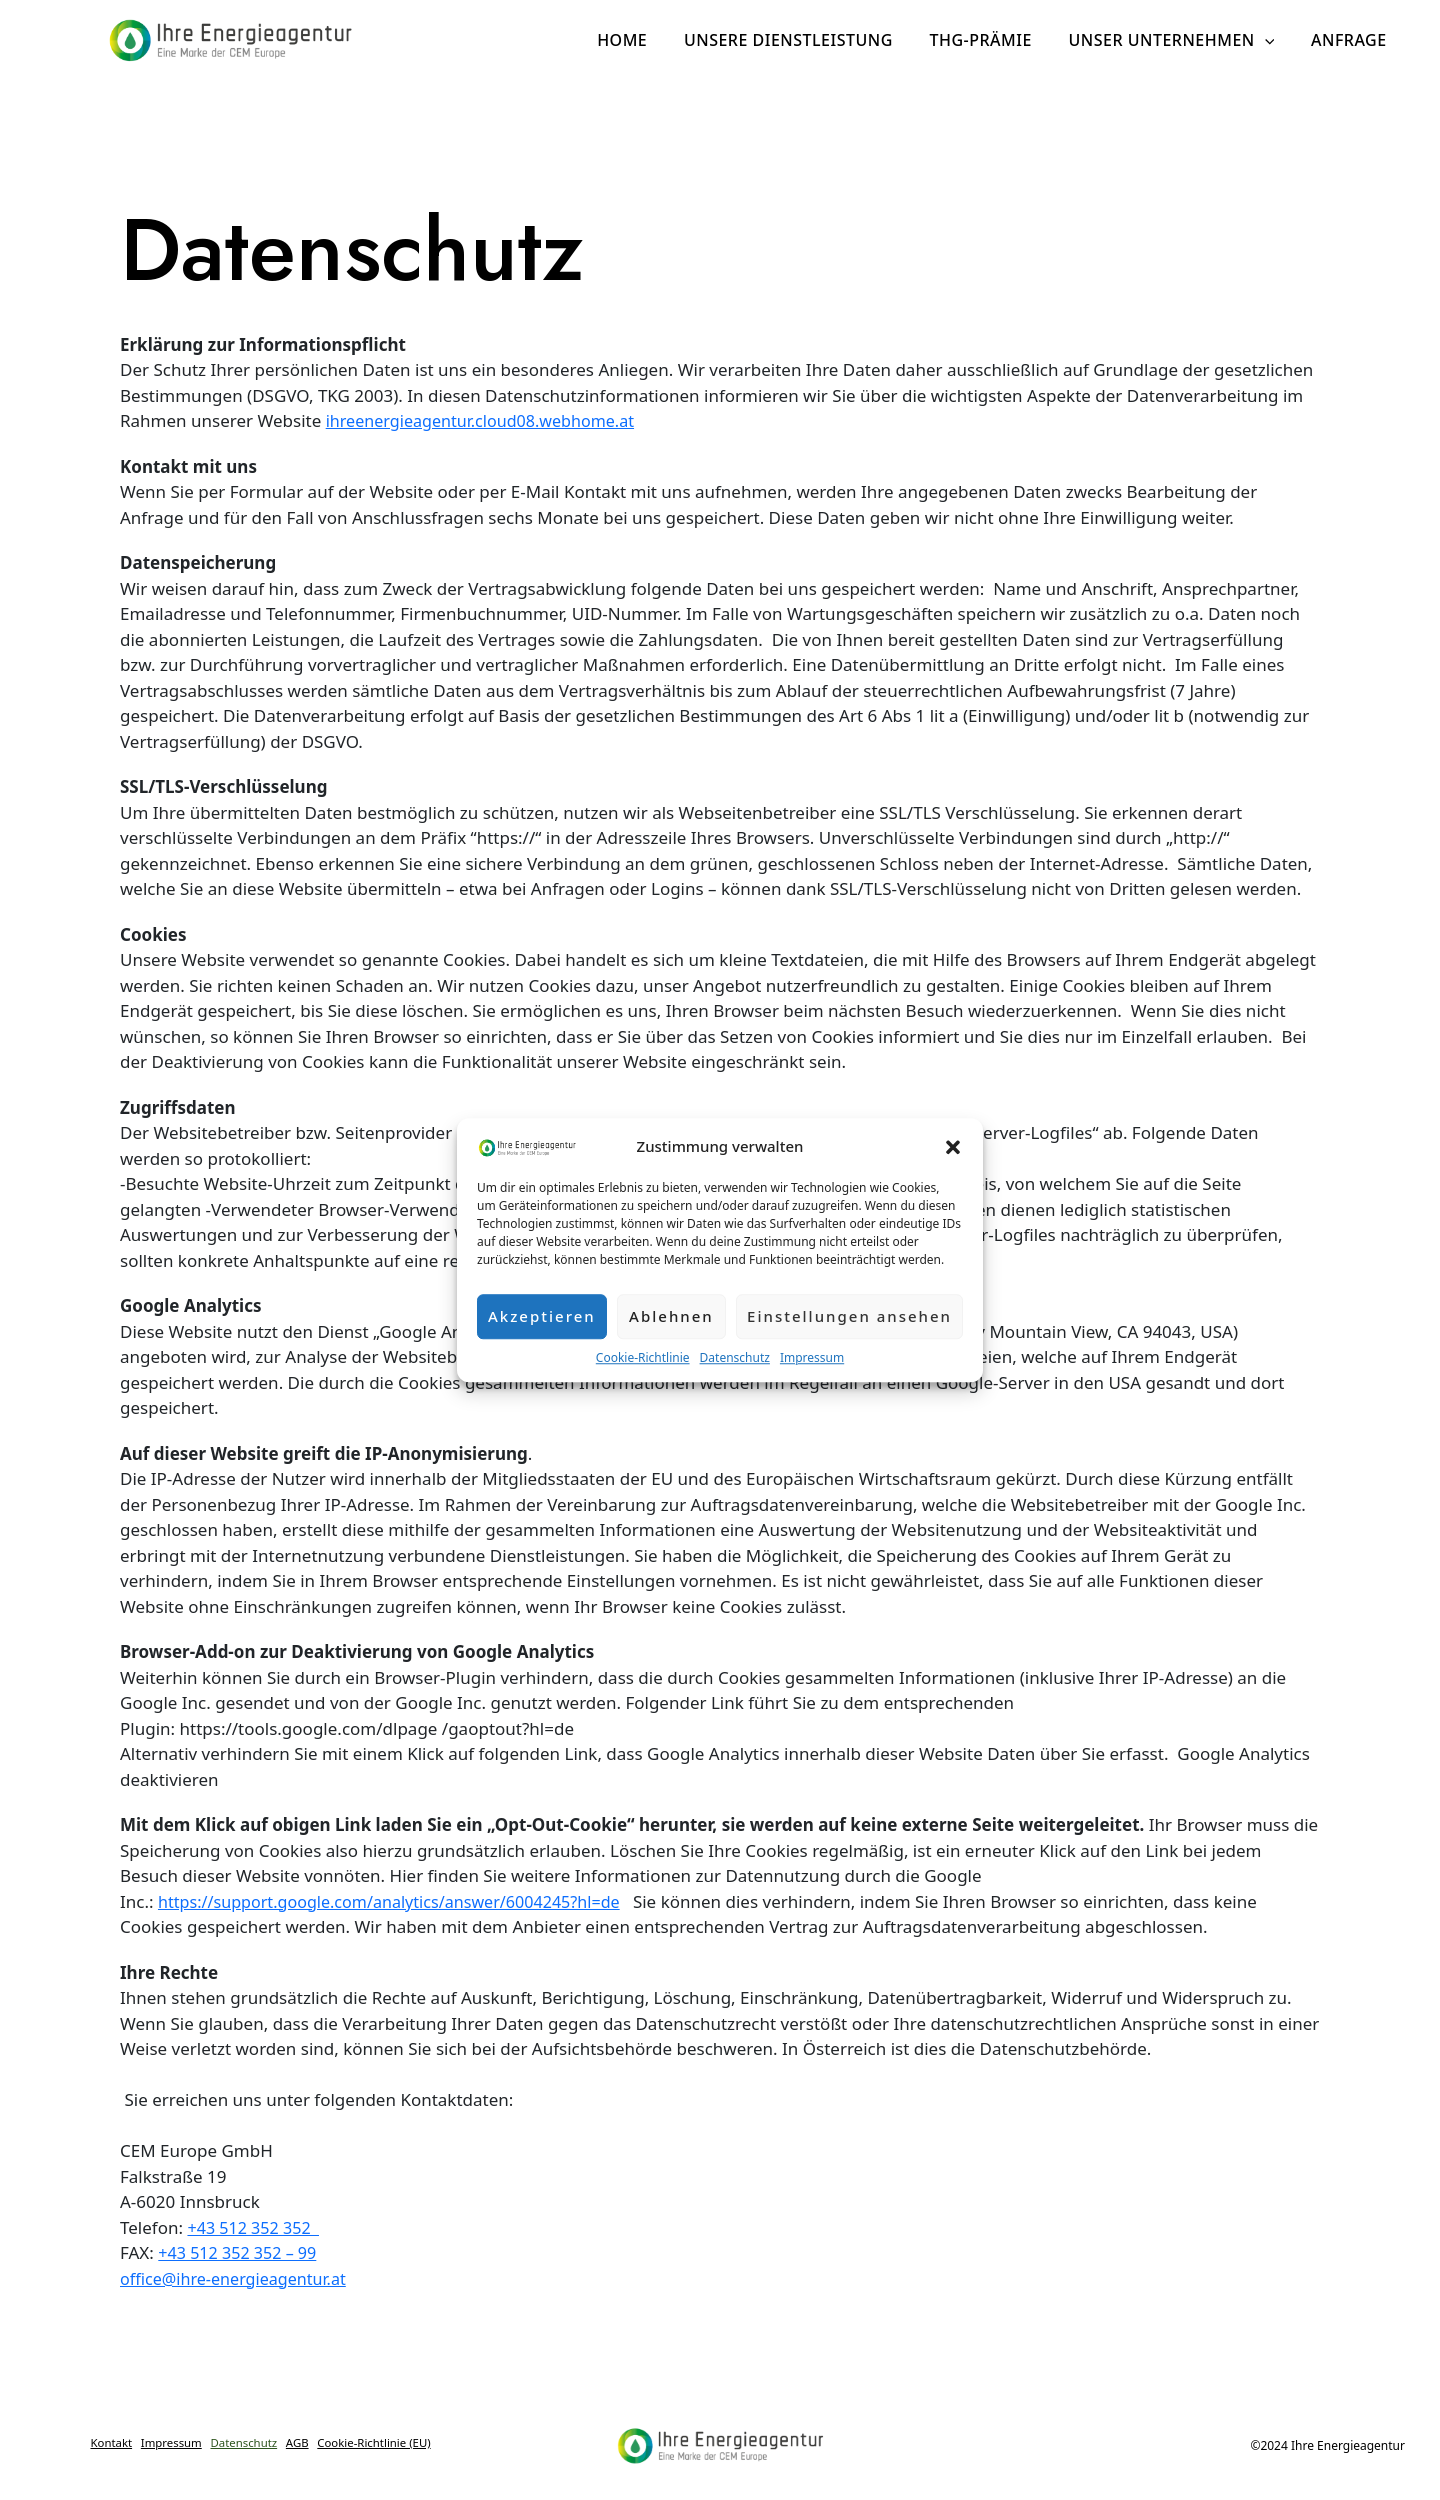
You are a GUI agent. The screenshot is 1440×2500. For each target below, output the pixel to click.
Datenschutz (735, 1357)
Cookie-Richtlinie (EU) (259, 2454)
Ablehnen (671, 1316)
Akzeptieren (542, 1316)
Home (643, 40)
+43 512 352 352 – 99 (241, 2252)
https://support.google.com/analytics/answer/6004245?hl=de (401, 1901)
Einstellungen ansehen (849, 1316)
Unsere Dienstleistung (804, 40)
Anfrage (1351, 40)
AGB (377, 2436)
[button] (953, 1146)
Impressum (812, 1357)
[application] (1272, 40)
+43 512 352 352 (256, 2227)
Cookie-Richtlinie (643, 1357)
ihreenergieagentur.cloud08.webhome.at (488, 420)
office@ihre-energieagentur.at (239, 2278)
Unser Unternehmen (1178, 40)
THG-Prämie (992, 40)
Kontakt (145, 2436)
